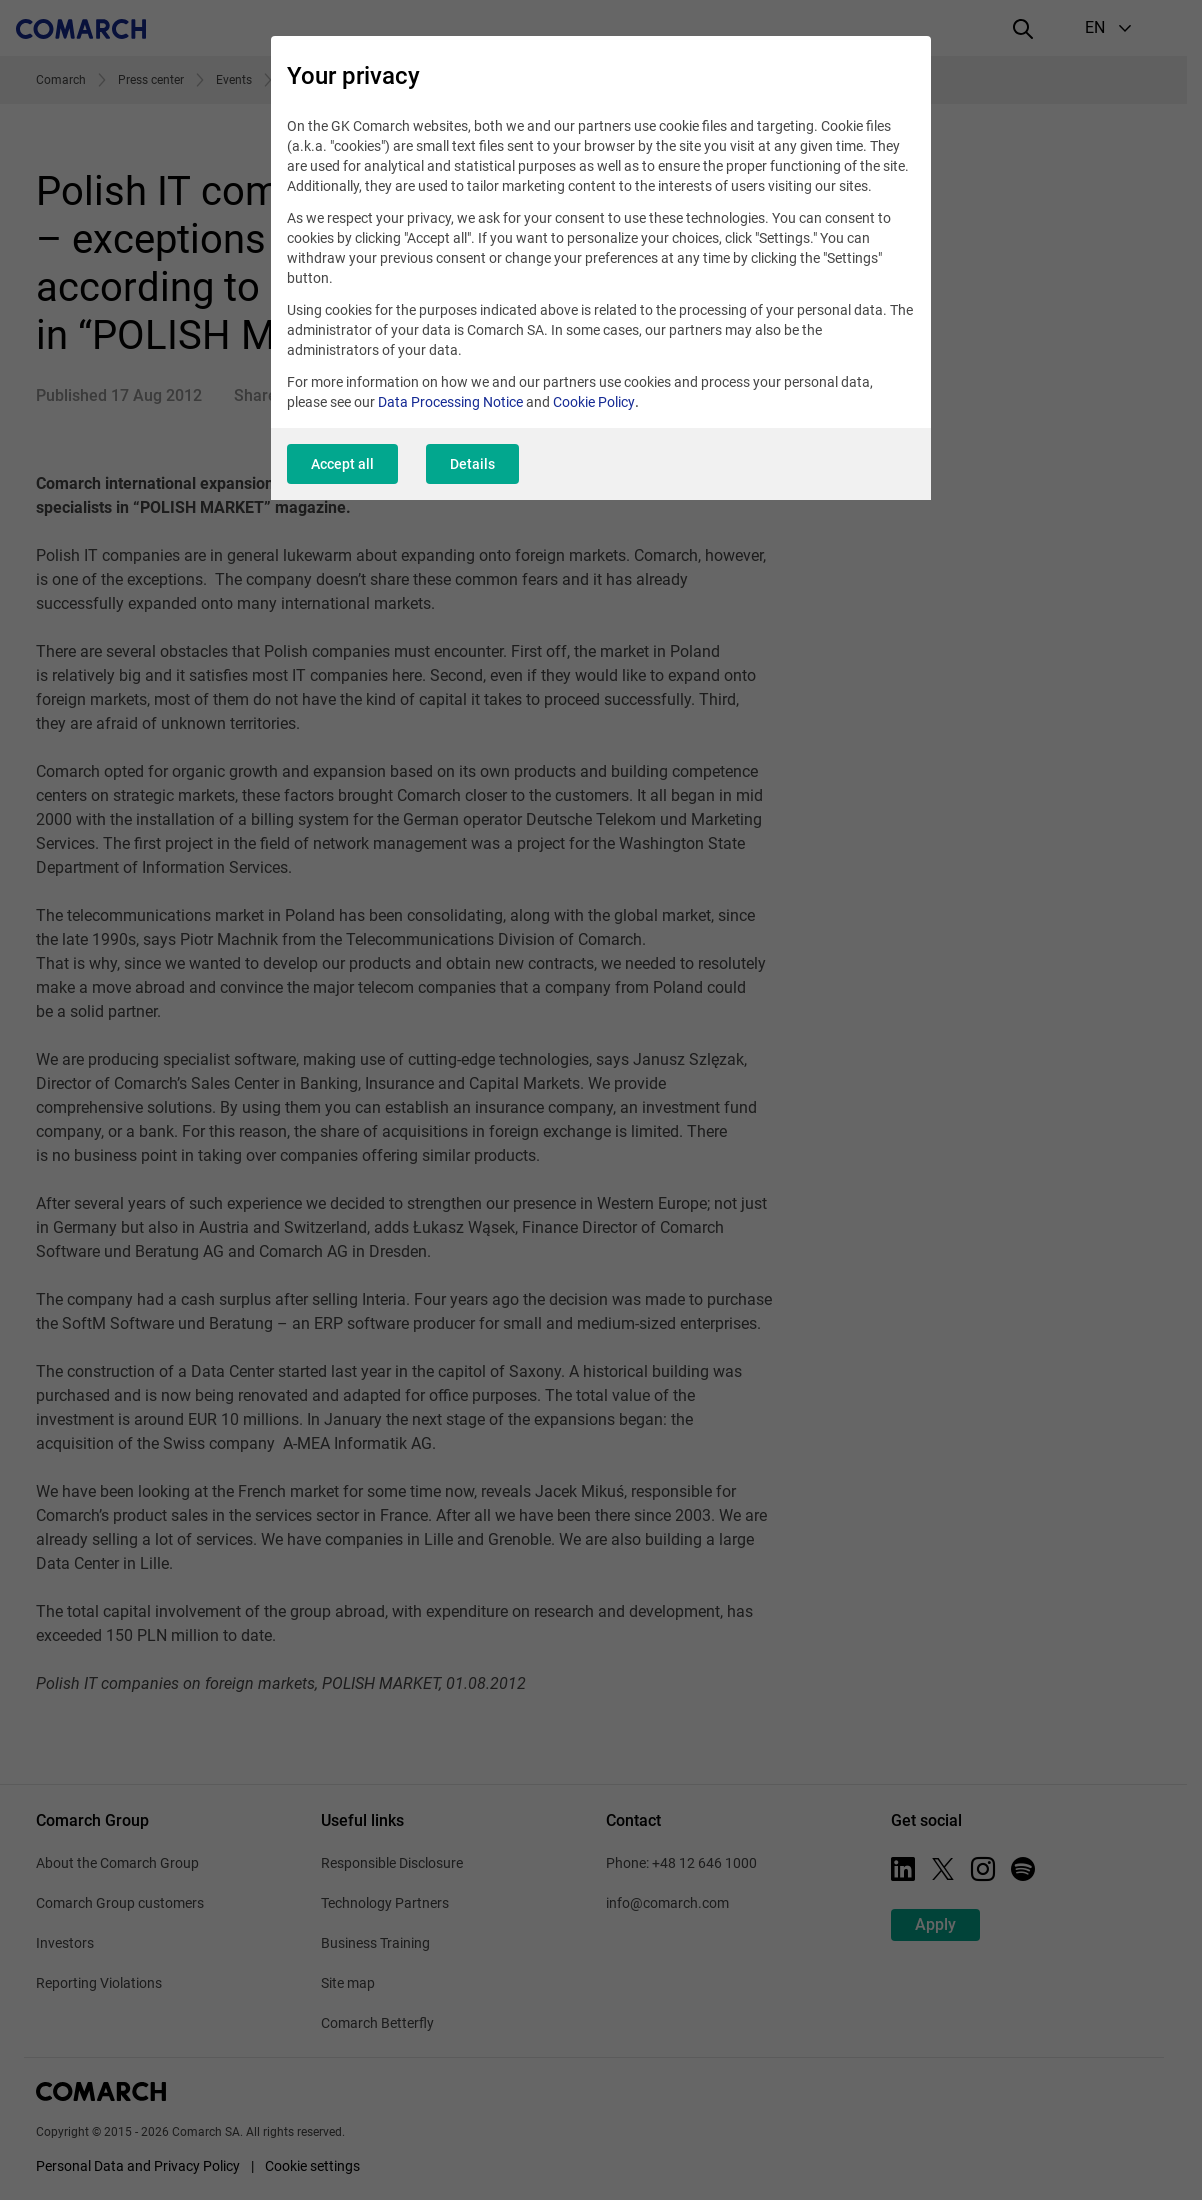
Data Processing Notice (450, 402)
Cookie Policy (594, 402)
